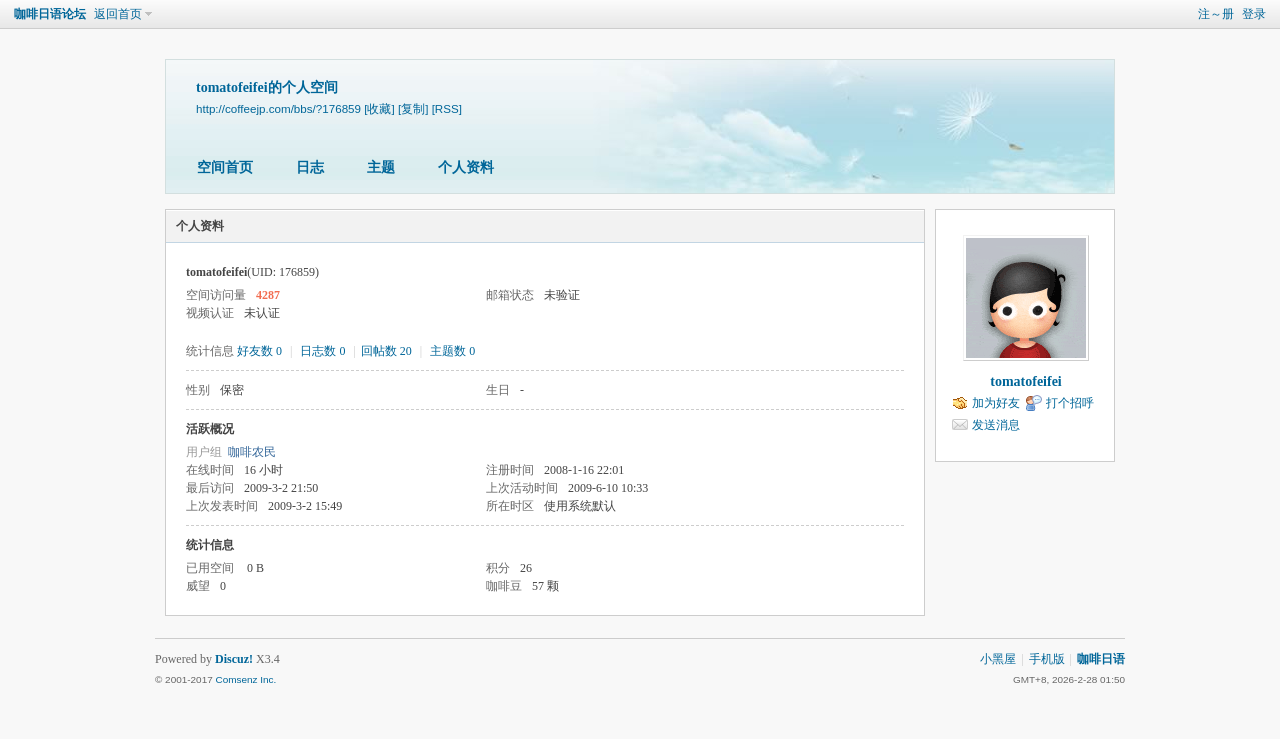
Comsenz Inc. (245, 679)
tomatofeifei (1026, 381)
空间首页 (225, 167)
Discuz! (234, 659)
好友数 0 (259, 351)
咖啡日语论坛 (50, 14)
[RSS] (447, 108)
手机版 (1047, 659)
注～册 (1216, 14)
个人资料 (466, 167)
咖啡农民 (252, 452)
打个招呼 (1070, 403)
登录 (1254, 14)
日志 (310, 167)
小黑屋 (998, 659)
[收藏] (379, 108)
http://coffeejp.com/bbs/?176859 (278, 108)
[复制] (413, 108)
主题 (381, 167)
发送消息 (996, 425)
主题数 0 (452, 351)
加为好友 (996, 403)
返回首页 (118, 14)
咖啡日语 (1101, 659)
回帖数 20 (386, 351)
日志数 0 (322, 351)
